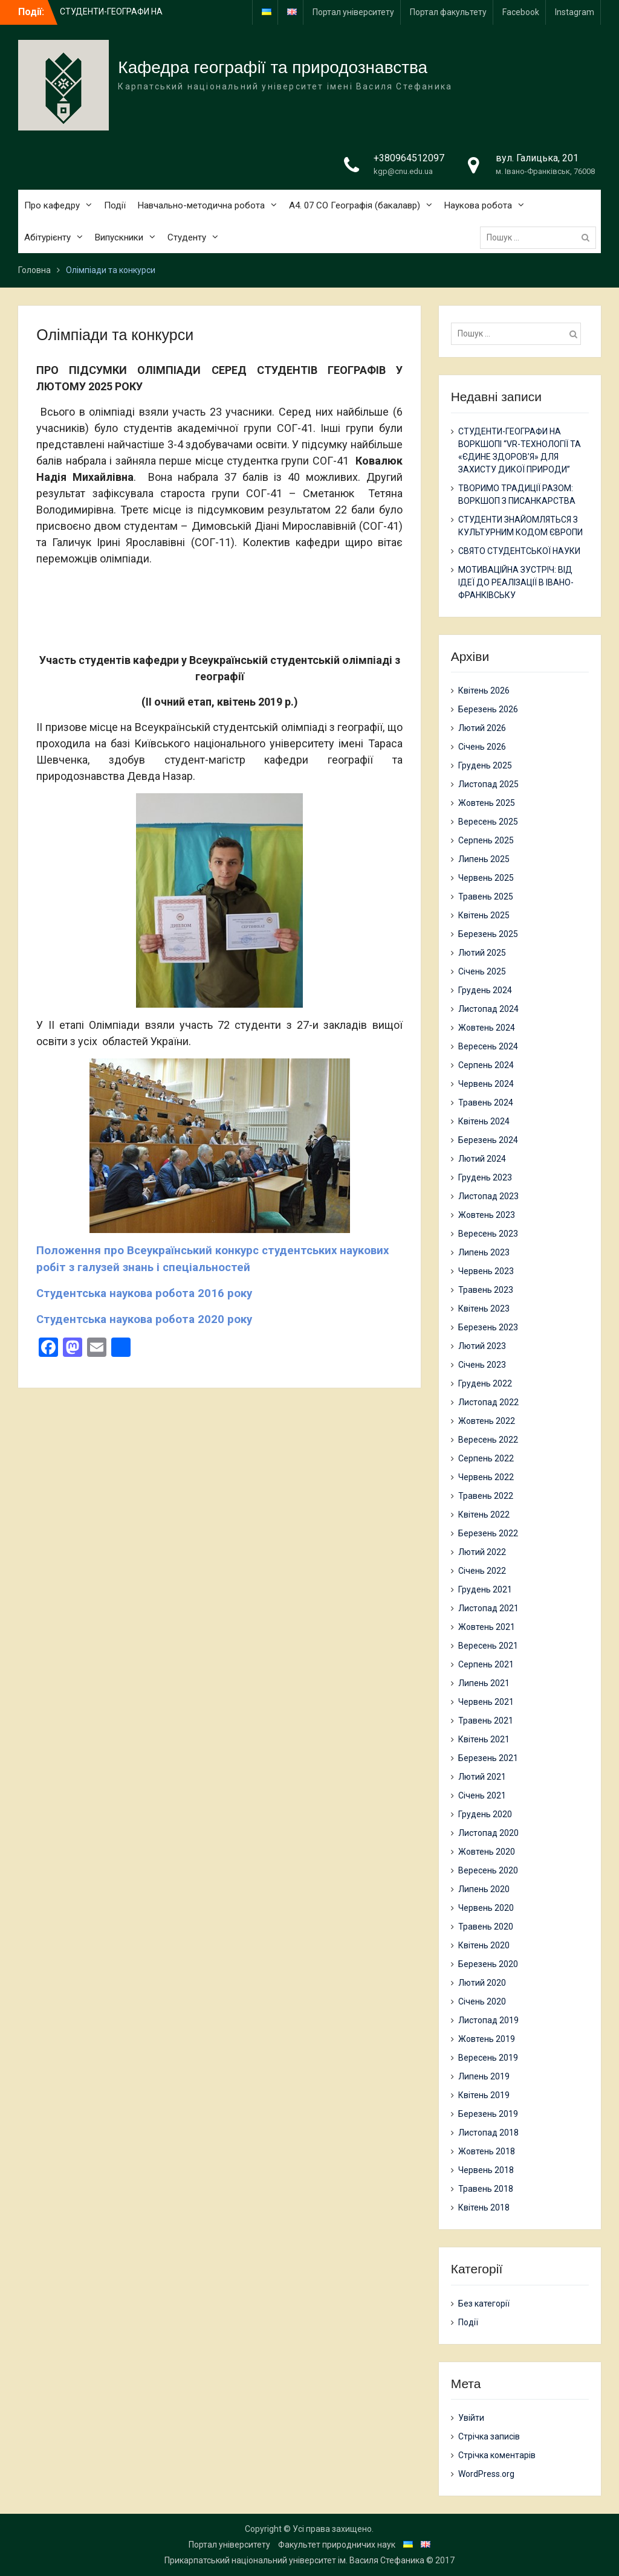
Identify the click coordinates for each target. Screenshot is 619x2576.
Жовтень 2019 (486, 2039)
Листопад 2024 (488, 1009)
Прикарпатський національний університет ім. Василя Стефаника (294, 2560)
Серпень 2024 (486, 1065)
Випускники (119, 237)
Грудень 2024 (485, 990)
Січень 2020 (482, 2001)
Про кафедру (52, 205)
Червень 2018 (486, 2170)
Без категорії (484, 2303)
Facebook (520, 12)
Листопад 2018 (488, 2132)
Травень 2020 (485, 1926)
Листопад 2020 (488, 1833)
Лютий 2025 (482, 953)
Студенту (186, 237)
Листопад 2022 (488, 1402)
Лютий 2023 (482, 1346)
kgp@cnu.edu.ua (403, 171)
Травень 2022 (485, 1496)
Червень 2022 (486, 1477)
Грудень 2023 (485, 1177)
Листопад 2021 (488, 1608)
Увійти (471, 2418)
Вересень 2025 (488, 821)
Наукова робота (478, 205)
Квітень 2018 (484, 2207)
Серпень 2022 (486, 1458)
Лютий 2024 (482, 1159)
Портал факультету (448, 12)
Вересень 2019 (488, 2057)
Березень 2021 (488, 1758)
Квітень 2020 (484, 1945)
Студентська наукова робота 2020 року (144, 1319)
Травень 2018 (485, 2189)
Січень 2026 (482, 747)
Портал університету (353, 12)
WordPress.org (486, 2474)
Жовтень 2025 (486, 803)
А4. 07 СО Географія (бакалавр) (354, 205)
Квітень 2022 (484, 1514)
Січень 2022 (482, 1571)
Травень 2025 (485, 896)
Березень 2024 (488, 1140)
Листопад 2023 (488, 1196)
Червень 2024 (486, 1084)
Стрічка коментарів (497, 2455)
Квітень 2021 (484, 1739)
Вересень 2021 (488, 1645)
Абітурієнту (47, 237)
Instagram (574, 12)
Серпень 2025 (486, 840)
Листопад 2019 (488, 2020)
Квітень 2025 (484, 915)
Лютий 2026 (482, 728)
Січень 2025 (482, 971)
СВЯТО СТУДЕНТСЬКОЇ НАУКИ (519, 551)
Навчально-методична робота (201, 205)
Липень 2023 (484, 1252)
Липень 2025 (484, 859)
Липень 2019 (484, 2076)
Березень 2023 (488, 1327)
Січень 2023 (482, 1365)
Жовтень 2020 (486, 1851)
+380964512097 (409, 158)
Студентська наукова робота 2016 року (144, 1293)
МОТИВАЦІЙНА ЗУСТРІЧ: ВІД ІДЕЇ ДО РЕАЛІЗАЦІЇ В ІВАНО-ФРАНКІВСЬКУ (516, 582)
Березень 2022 (488, 1533)
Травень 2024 (485, 1102)
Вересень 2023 (488, 1233)
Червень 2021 (486, 1702)
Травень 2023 (485, 1290)
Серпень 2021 (486, 1664)
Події (115, 205)
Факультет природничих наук (336, 2544)
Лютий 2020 (482, 1983)
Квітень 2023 (484, 1308)
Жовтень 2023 (486, 1215)
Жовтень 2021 (486, 1627)
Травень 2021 (485, 1720)
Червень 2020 (486, 1908)
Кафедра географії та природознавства (272, 67)
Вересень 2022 (488, 1439)
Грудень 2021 (485, 1589)
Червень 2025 (486, 878)
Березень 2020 (488, 1964)
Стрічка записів (489, 2436)
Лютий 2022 (482, 1552)
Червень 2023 (486, 1271)
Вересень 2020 (488, 1870)
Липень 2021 (484, 1683)
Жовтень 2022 (486, 1421)
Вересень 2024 (488, 1046)
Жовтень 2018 (486, 2151)
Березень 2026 (488, 709)
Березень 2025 (488, 934)
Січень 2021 (482, 1795)
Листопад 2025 (488, 784)
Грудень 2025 (485, 765)
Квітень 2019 (484, 2095)
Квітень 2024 (484, 1121)
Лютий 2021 (482, 1777)
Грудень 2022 (485, 1383)
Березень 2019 (488, 2114)
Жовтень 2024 (486, 1027)
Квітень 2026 (484, 690)
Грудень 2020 (485, 1814)
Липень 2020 (484, 1889)
